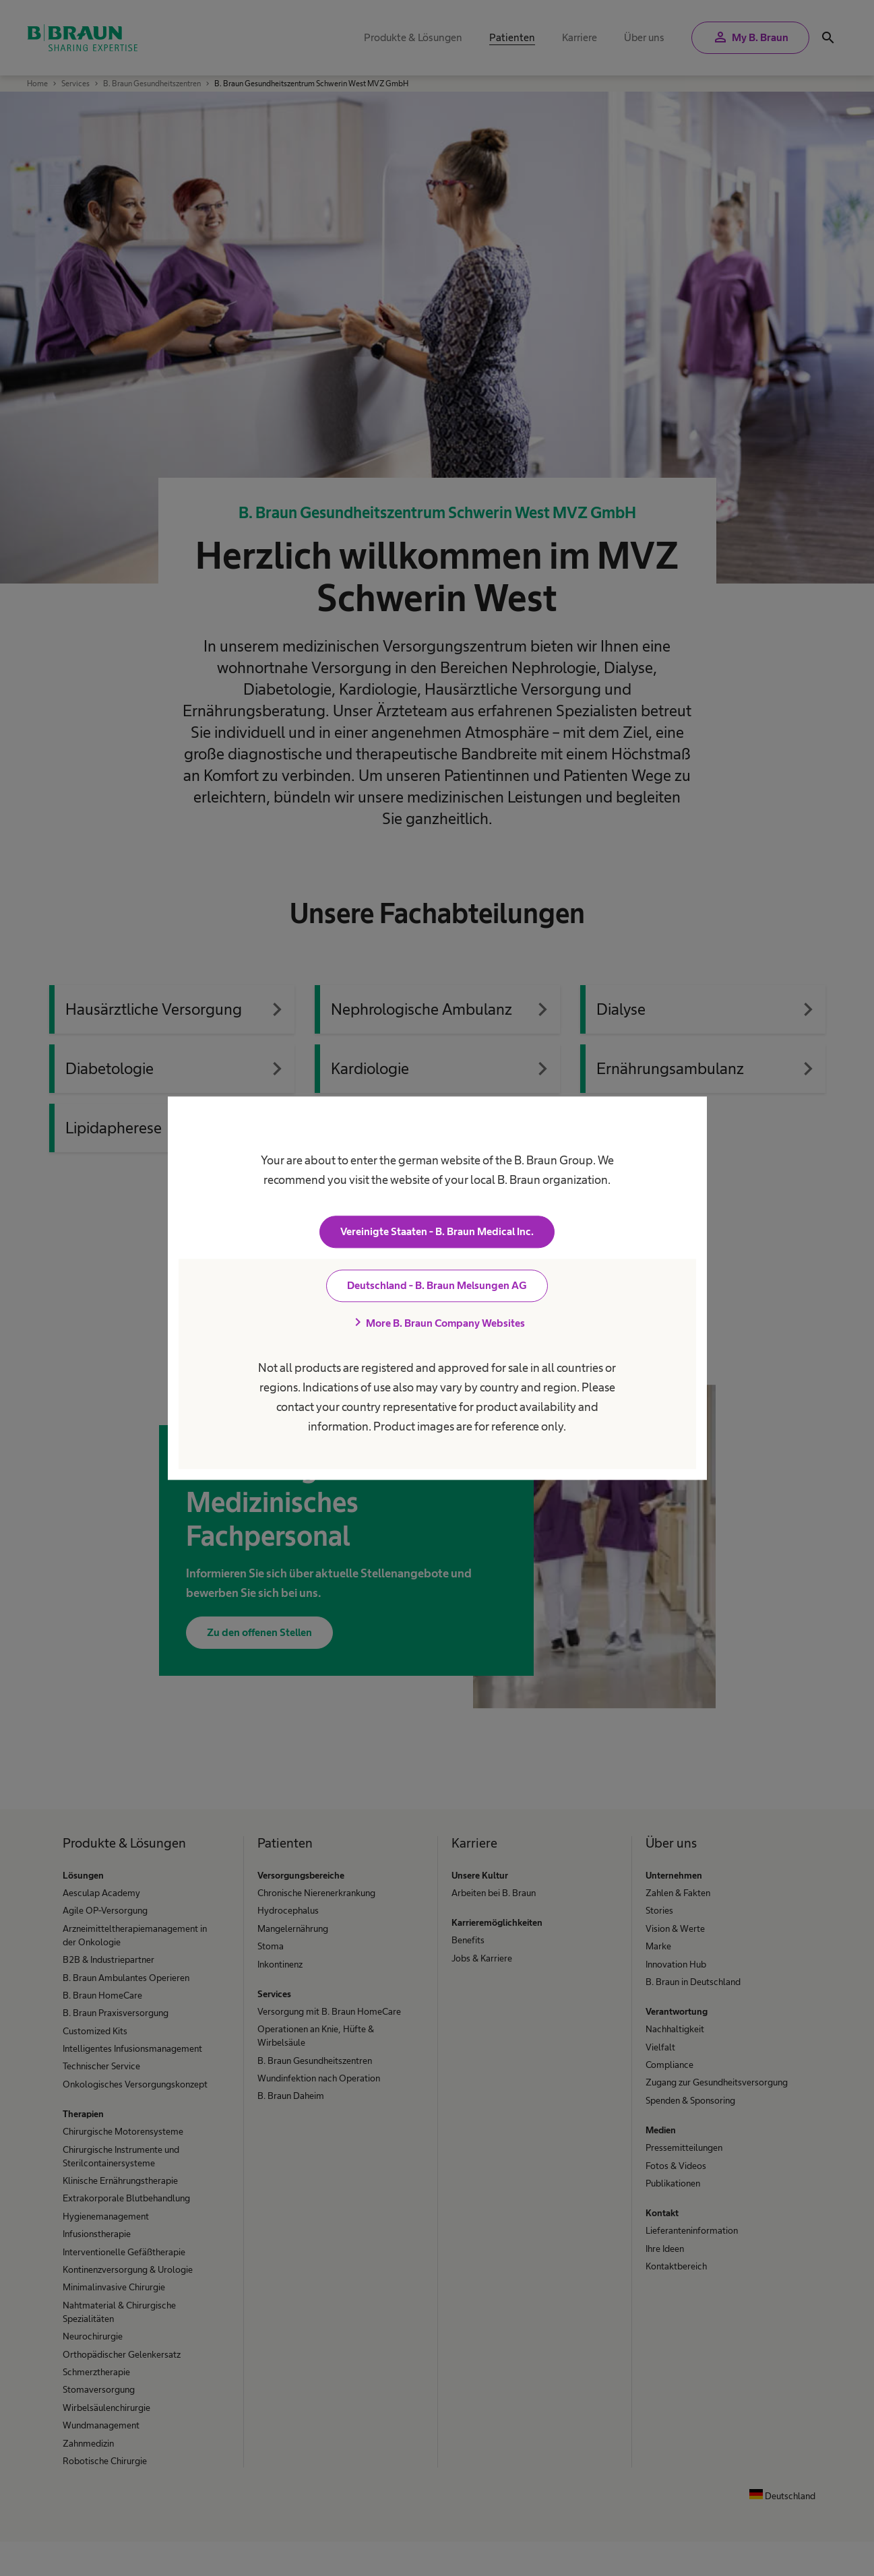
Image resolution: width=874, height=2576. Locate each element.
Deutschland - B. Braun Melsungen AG (437, 1285)
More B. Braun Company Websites (437, 1322)
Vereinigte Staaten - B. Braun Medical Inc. (437, 1231)
